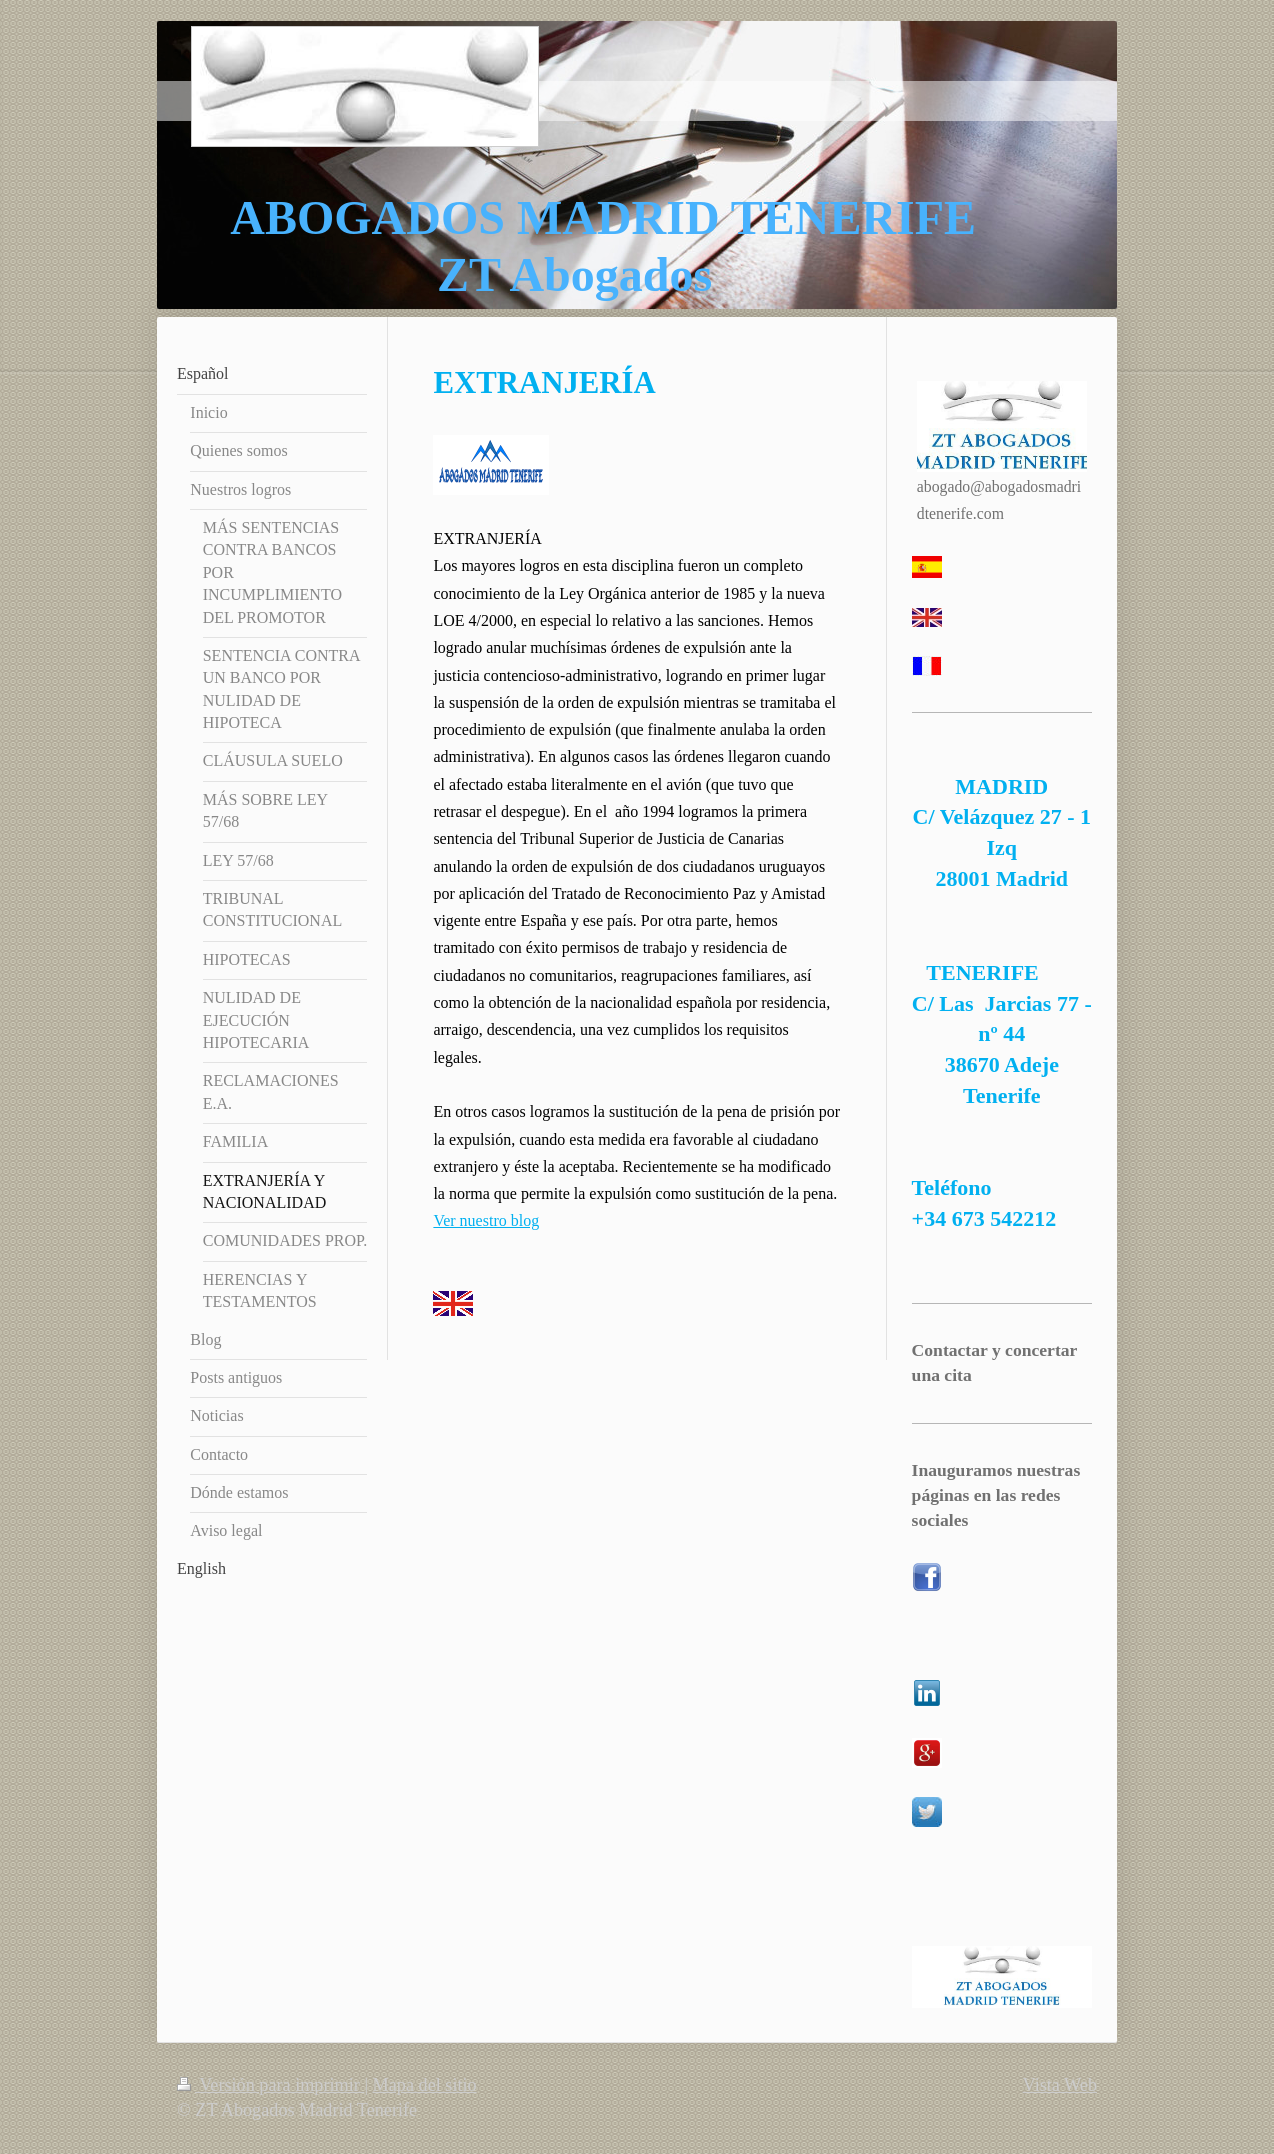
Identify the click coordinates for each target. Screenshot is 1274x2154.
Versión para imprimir (270, 2085)
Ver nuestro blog (486, 1220)
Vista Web (1060, 2085)
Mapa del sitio (425, 2085)
